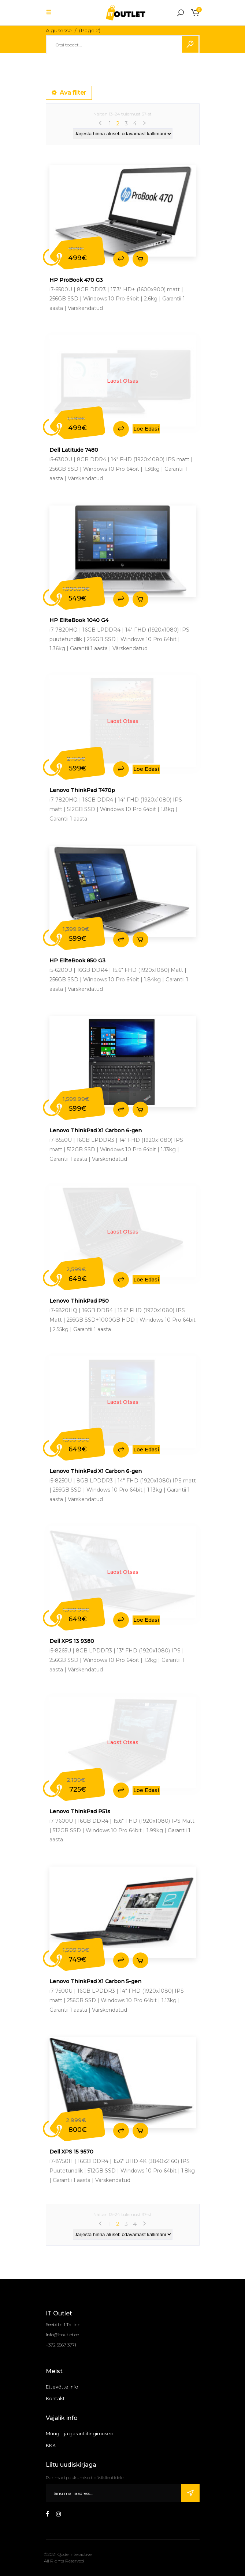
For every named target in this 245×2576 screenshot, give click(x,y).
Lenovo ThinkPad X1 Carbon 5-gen (95, 1981)
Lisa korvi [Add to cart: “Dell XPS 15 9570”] (140, 2131)
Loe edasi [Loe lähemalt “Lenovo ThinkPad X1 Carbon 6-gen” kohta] (146, 1449)
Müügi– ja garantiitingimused (80, 2433)
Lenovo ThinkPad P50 (79, 1301)
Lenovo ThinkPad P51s (79, 1811)
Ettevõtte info (62, 2387)
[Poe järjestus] (122, 133)
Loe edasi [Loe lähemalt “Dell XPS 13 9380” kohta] (146, 1620)
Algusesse (59, 30)
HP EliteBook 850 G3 (77, 960)
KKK (51, 2445)
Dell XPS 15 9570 (71, 2151)
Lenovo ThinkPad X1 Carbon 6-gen (95, 1130)
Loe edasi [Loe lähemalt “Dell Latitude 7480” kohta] (146, 428)
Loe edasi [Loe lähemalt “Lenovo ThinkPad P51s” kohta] (146, 1790)
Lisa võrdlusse (121, 259)
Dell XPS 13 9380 (71, 1641)
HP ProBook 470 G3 (76, 280)
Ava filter (69, 92)
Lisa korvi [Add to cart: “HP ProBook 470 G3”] (140, 259)
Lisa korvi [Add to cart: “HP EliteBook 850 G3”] (140, 939)
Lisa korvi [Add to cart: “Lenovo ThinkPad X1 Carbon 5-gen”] (140, 1960)
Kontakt (55, 2398)
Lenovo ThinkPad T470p (82, 790)
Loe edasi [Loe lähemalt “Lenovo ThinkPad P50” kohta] (146, 1279)
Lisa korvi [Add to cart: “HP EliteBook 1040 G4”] (140, 599)
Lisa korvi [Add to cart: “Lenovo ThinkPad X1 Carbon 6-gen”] (140, 1109)
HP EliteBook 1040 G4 (78, 620)
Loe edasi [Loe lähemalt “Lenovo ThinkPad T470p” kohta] (146, 769)
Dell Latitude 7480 (73, 450)
